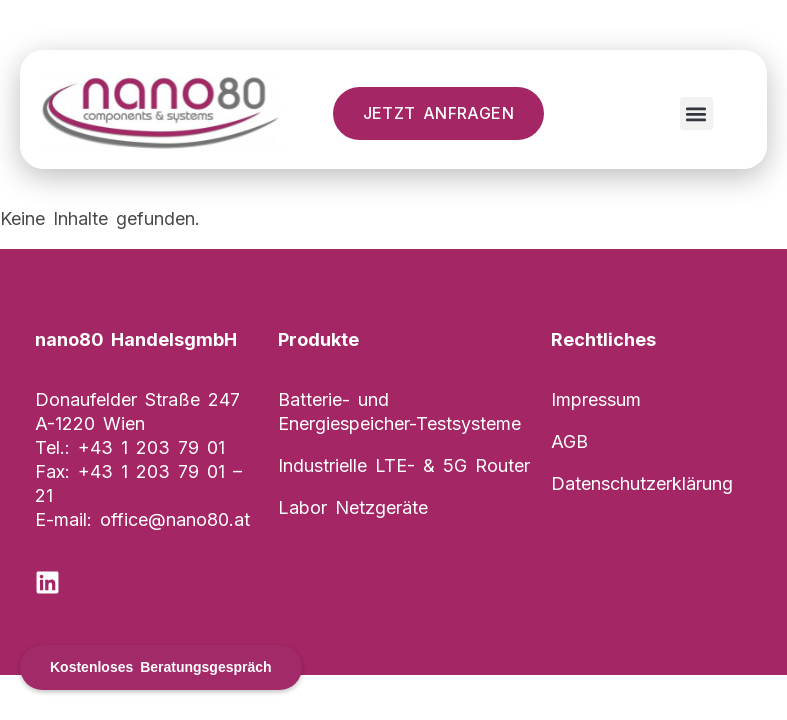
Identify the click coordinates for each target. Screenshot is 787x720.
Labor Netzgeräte (353, 507)
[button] (696, 113)
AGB (569, 441)
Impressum (596, 399)
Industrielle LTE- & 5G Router (404, 465)
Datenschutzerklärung (642, 483)
